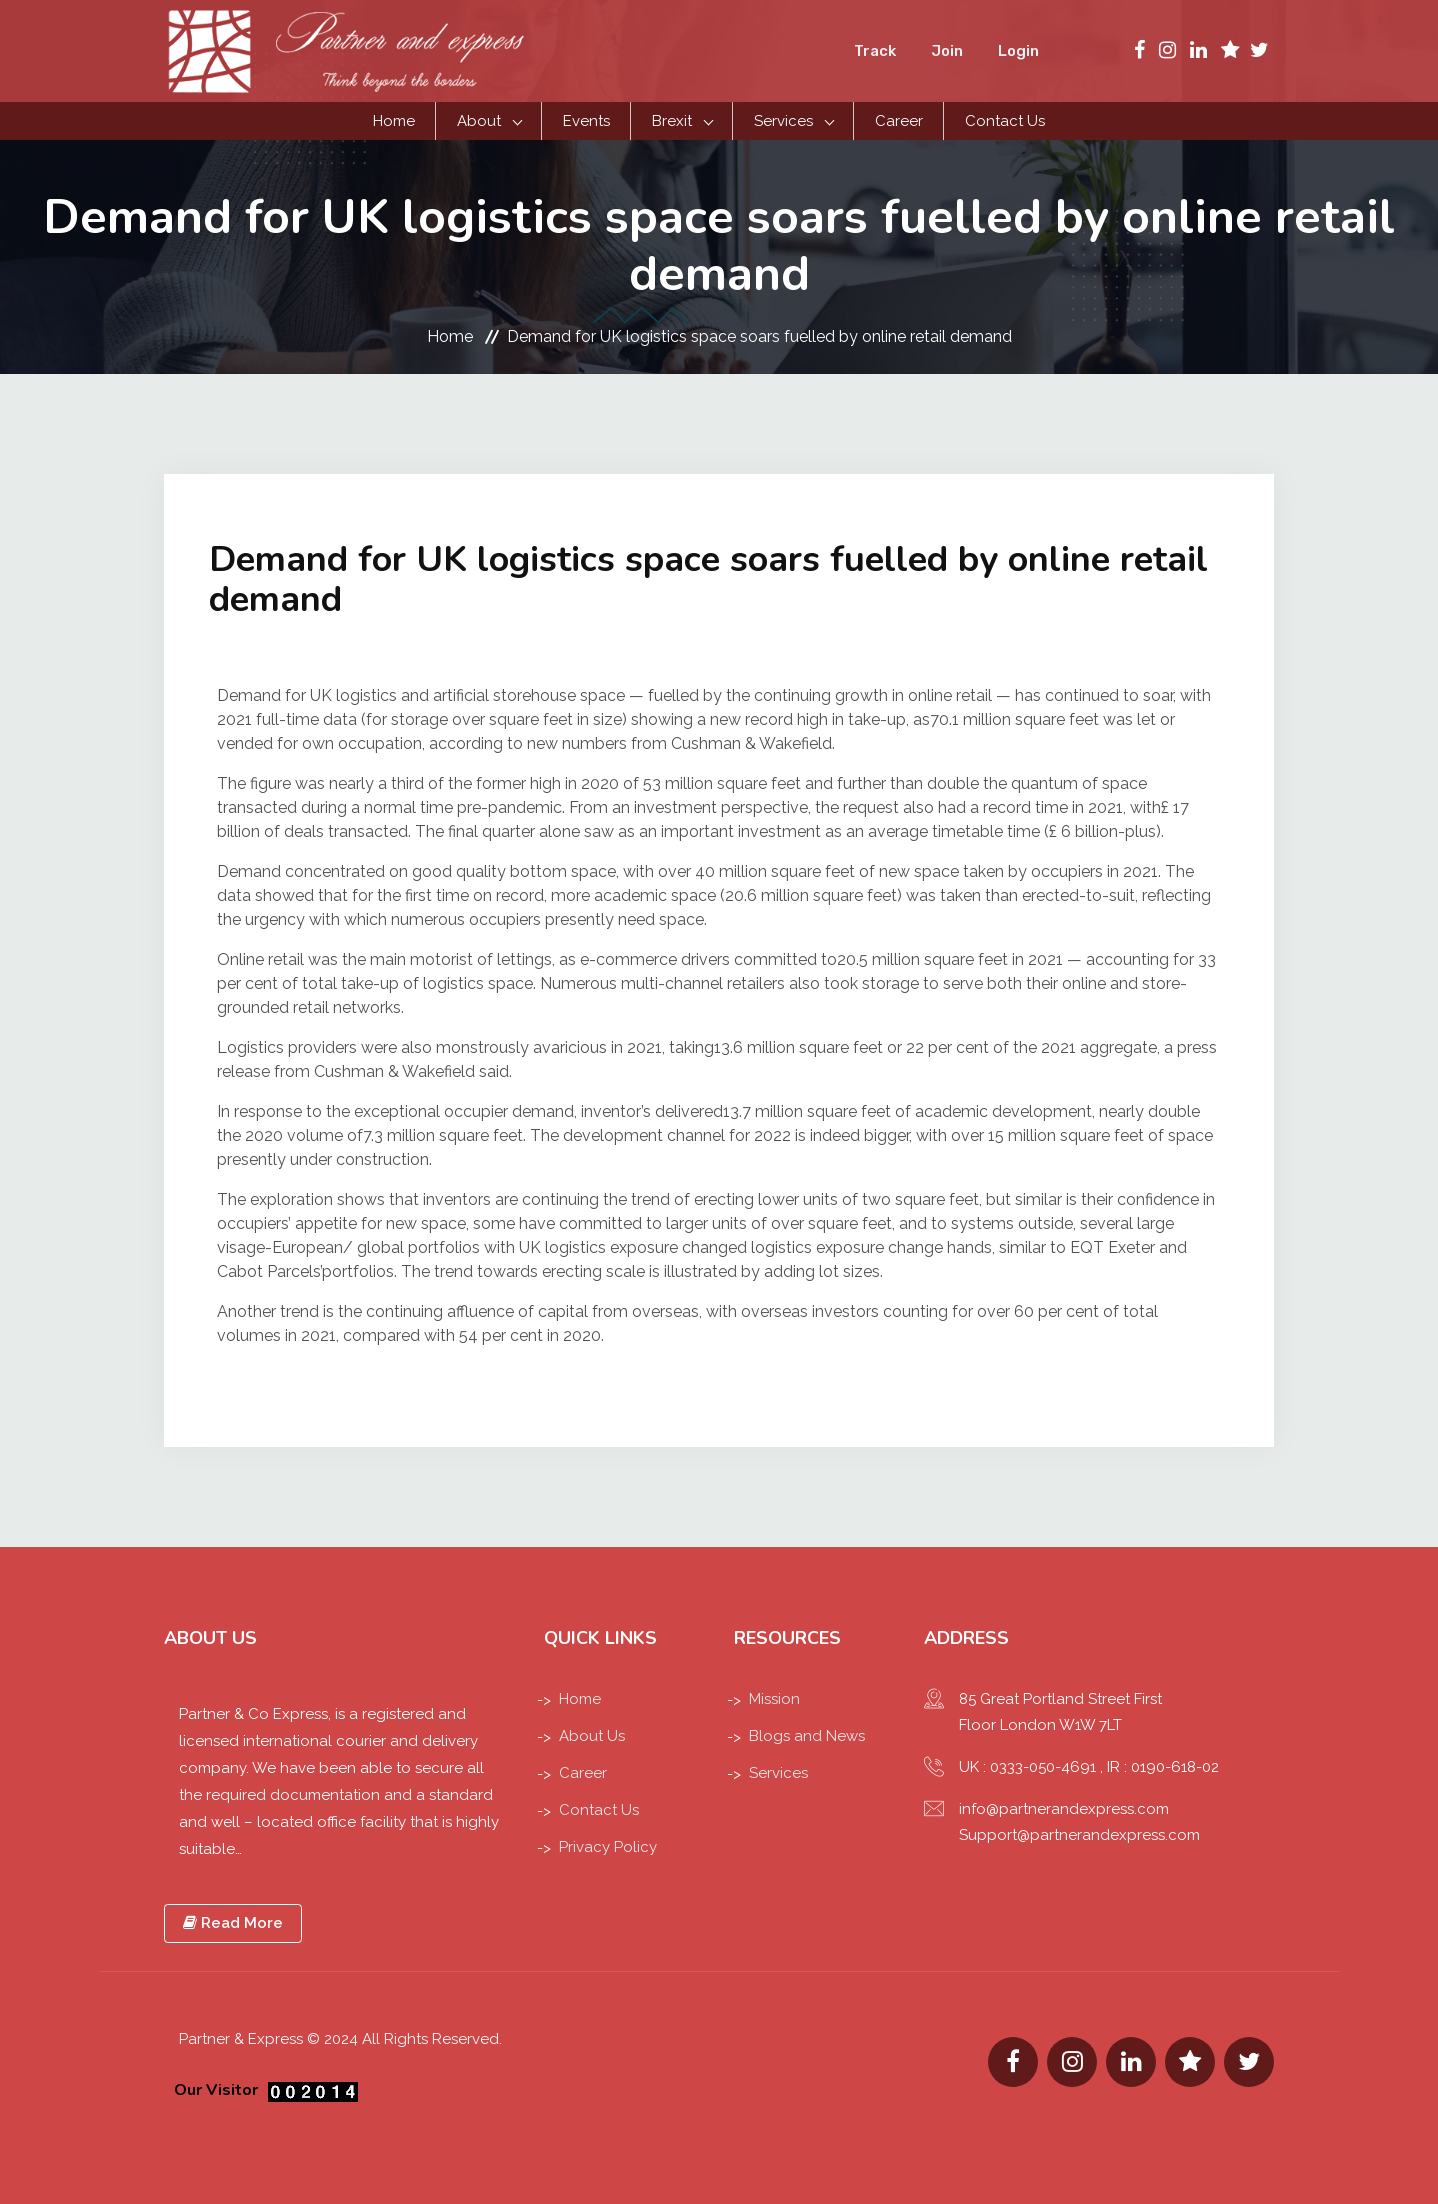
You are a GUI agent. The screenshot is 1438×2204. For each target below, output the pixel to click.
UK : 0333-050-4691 (1027, 1767)
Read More (233, 1923)
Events (586, 121)
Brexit (672, 121)
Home (394, 121)
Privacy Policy (608, 1847)
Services (783, 121)
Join (947, 51)
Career (899, 121)
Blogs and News (807, 1736)
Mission (774, 1699)
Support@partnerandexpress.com (1079, 1835)
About (479, 121)
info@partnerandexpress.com (1064, 1809)
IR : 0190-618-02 (1163, 1767)
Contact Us (1005, 121)
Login (1018, 51)
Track (875, 51)
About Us (592, 1736)
